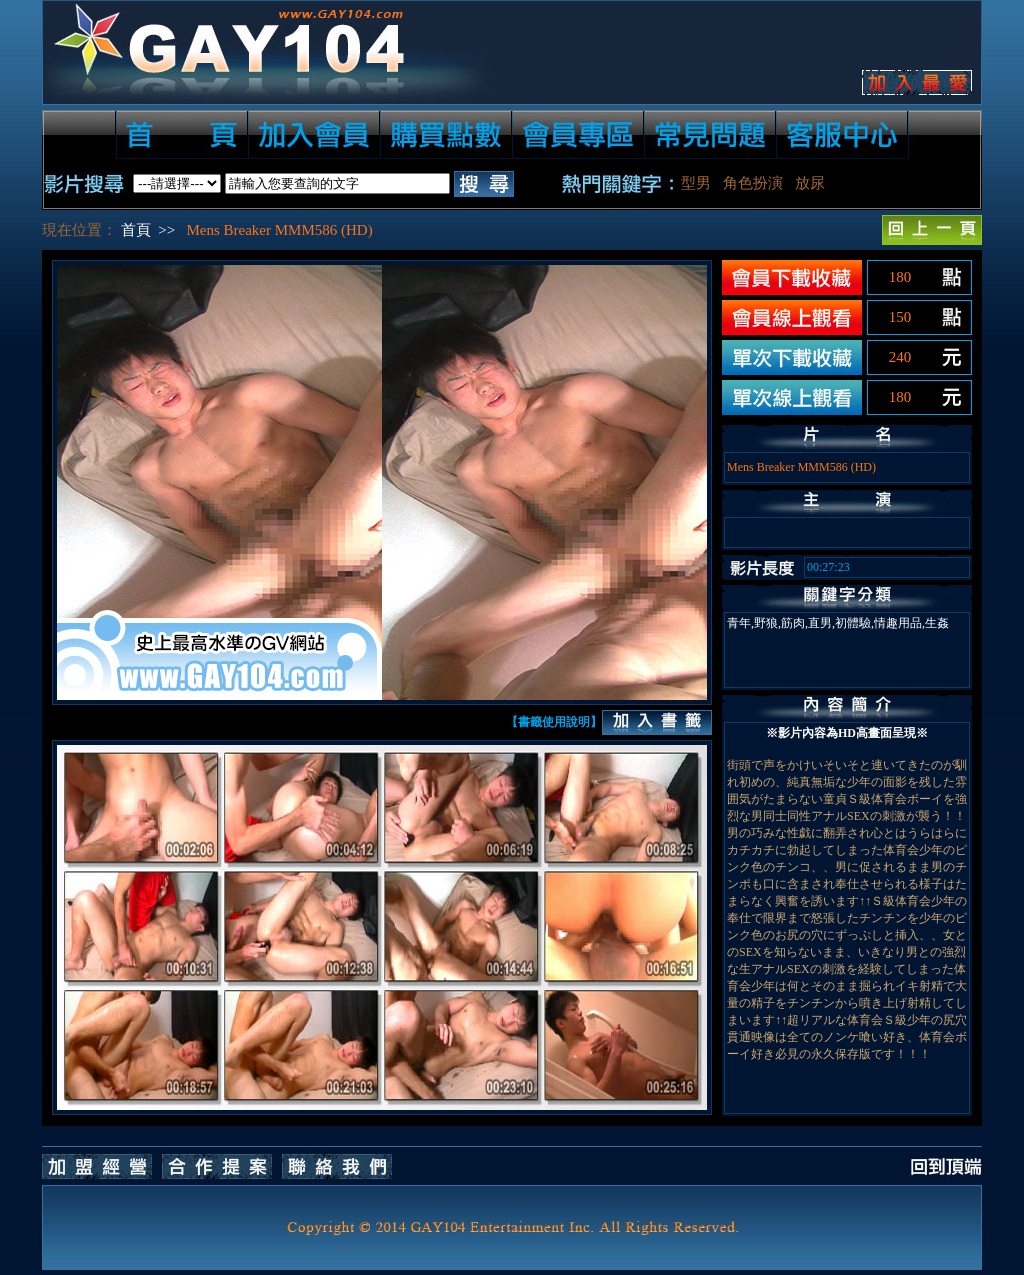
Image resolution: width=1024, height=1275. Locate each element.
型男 (696, 183)
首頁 (136, 230)
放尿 (810, 183)
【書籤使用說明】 (554, 722)
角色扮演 (753, 183)
